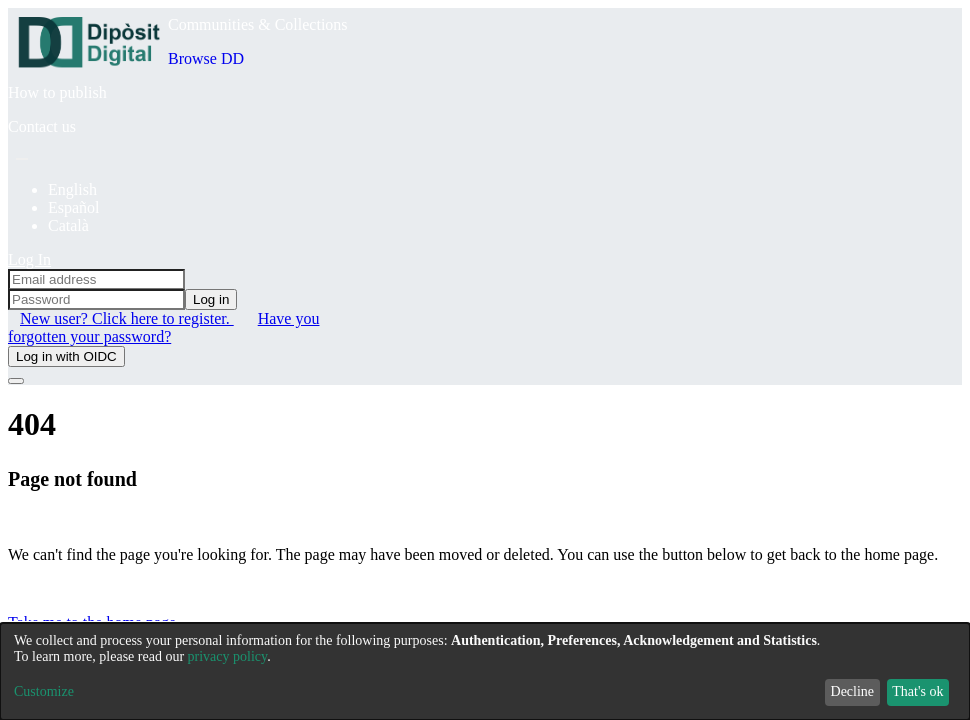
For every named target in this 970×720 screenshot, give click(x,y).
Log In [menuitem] (29, 259)
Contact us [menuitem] (42, 126)
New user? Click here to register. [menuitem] (127, 318)
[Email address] (96, 279)
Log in (211, 299)
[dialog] (485, 671)
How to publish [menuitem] (57, 92)
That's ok (917, 691)
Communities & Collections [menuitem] (258, 24)
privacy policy (228, 656)
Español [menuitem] (74, 207)
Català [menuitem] (68, 225)
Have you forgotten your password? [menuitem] (163, 327)
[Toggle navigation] (16, 381)
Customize (44, 691)
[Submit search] (22, 159)
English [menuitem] (72, 189)
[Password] (96, 299)
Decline (853, 691)
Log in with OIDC (66, 356)
